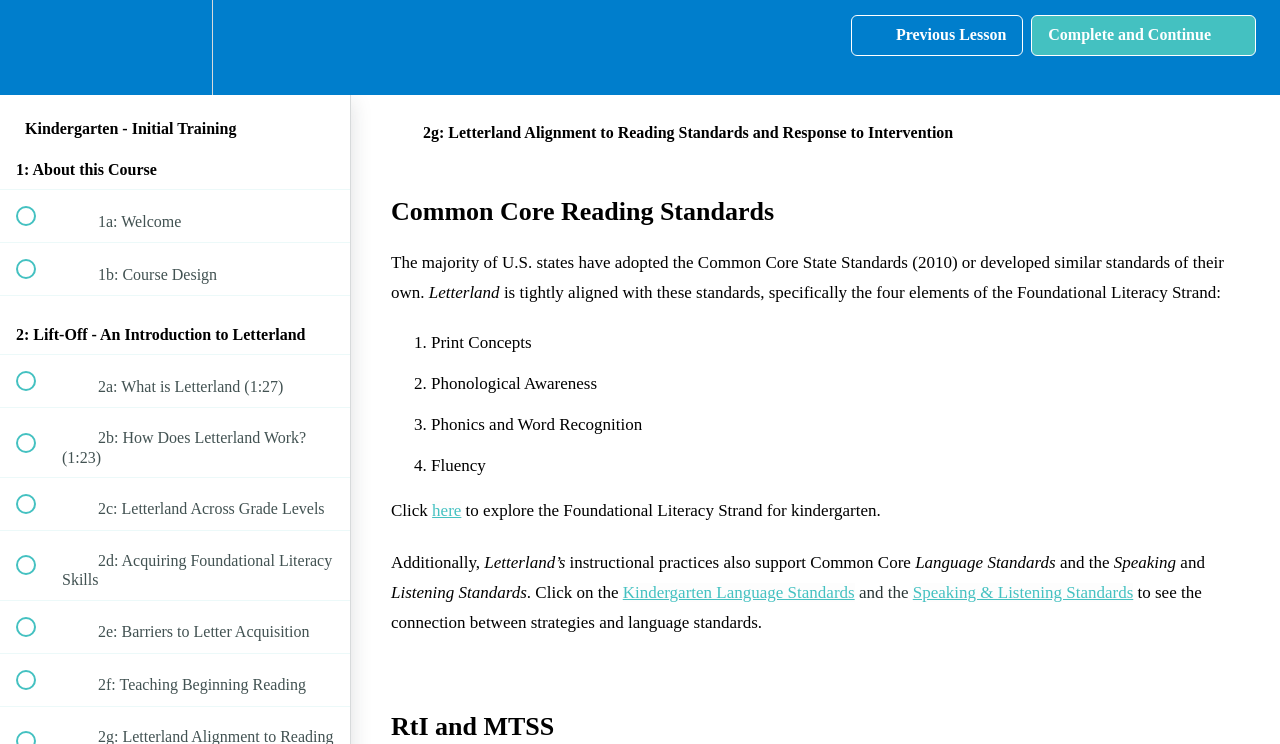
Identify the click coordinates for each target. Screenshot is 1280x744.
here (446, 510)
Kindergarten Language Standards (739, 592)
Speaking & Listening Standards (1023, 592)
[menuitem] (175, 47)
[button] (37, 47)
